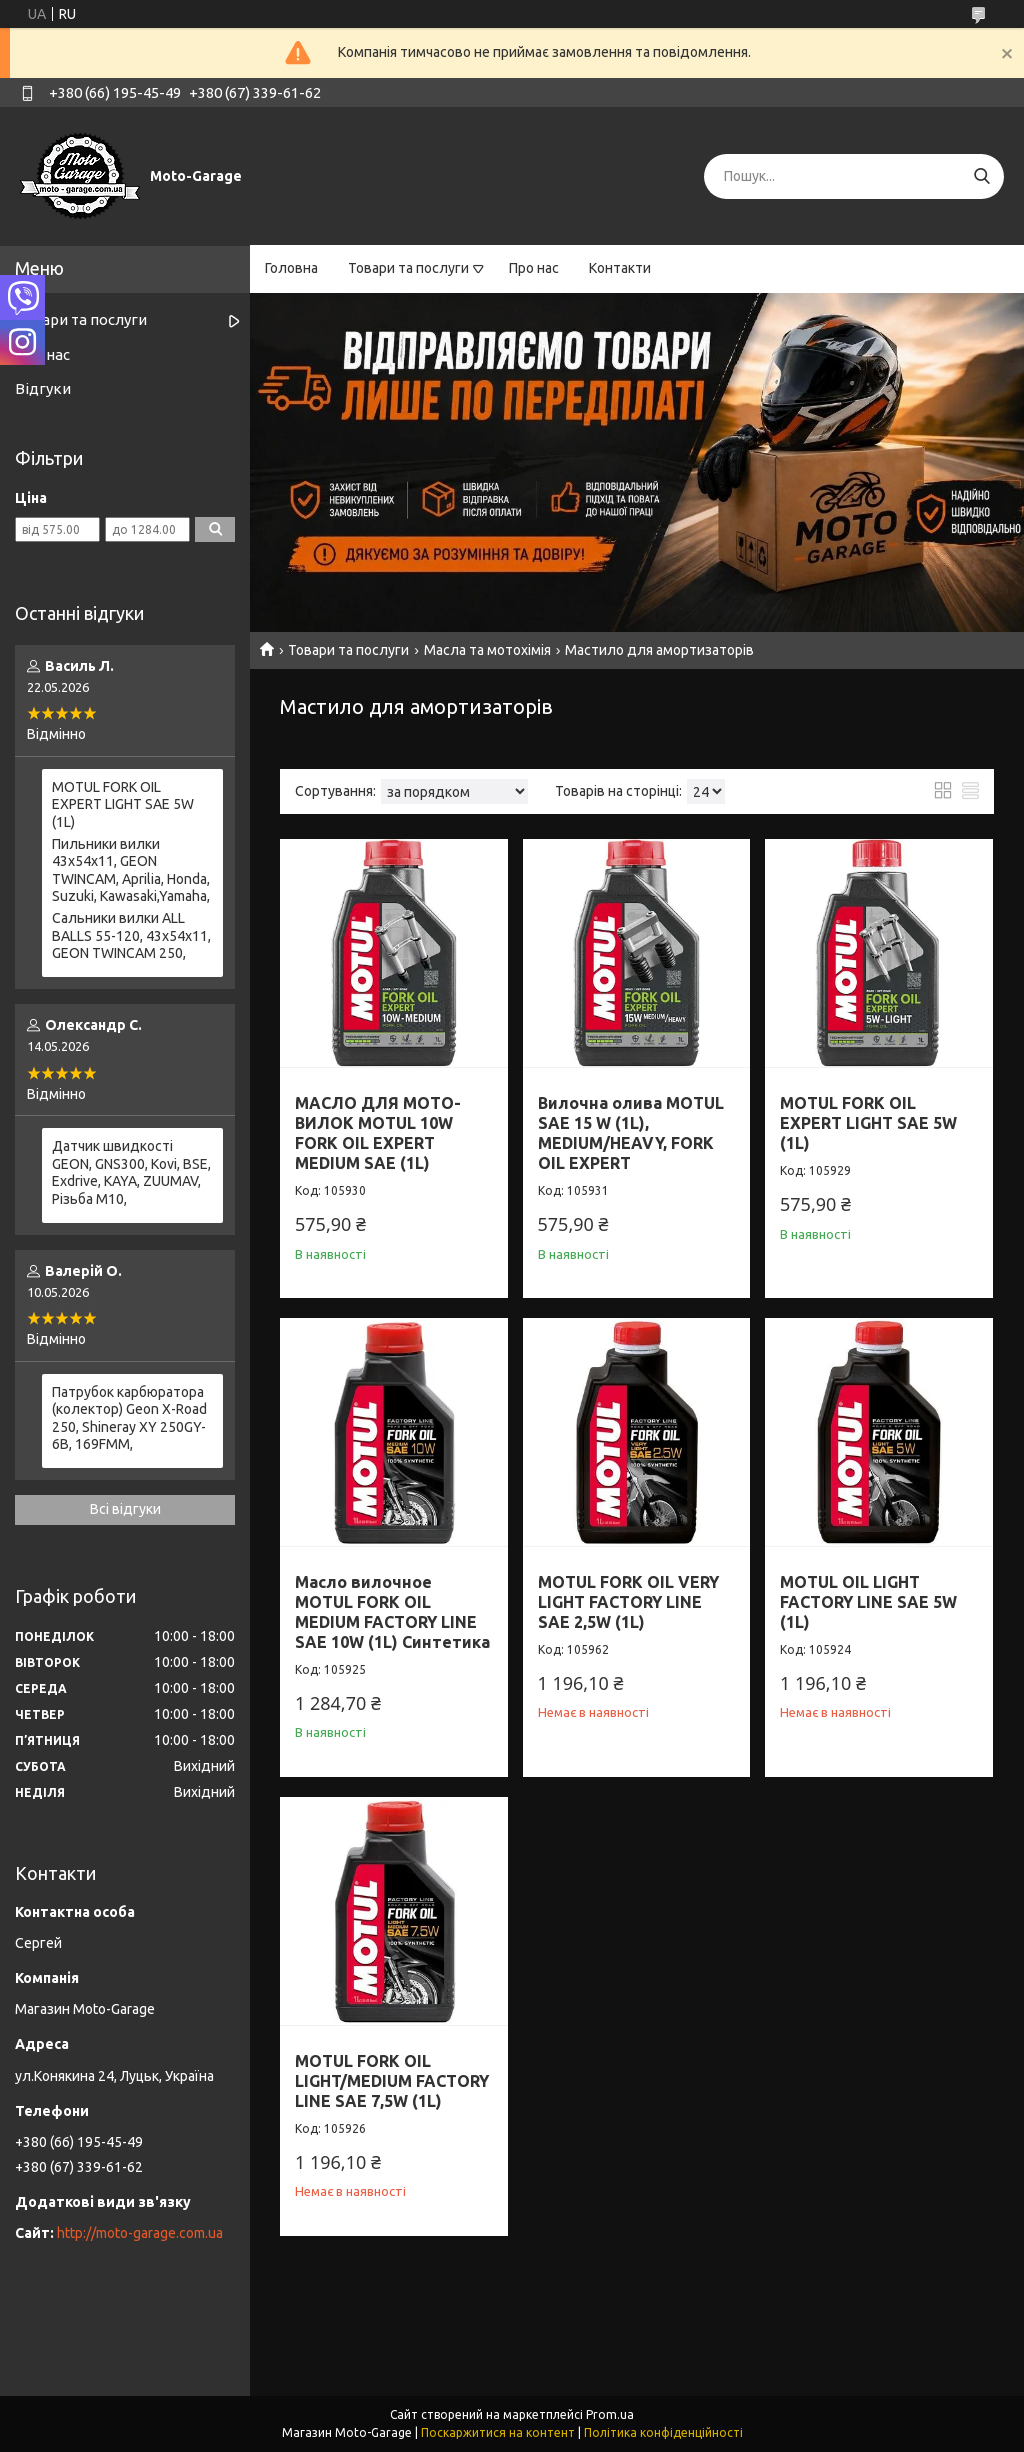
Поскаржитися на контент (498, 2432)
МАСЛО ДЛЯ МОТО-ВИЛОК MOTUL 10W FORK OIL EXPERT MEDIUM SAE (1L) (378, 1133)
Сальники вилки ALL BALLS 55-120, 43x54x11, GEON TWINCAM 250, (131, 935)
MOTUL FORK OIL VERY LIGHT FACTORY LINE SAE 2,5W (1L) (628, 1602)
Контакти (620, 268)
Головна (291, 268)
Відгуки (43, 388)
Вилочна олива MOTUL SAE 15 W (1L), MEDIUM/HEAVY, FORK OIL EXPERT (631, 1133)
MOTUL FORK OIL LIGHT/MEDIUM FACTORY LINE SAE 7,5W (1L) (392, 2081)
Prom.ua (610, 2414)
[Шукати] (981, 176)
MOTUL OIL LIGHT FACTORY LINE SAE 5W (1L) (868, 1602)
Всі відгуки (125, 1509)
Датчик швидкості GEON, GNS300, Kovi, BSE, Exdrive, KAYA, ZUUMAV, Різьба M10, (131, 1172)
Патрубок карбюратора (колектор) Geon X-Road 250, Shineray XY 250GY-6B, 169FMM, (129, 1418)
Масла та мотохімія (487, 650)
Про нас (534, 268)
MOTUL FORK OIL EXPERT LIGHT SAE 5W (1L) (868, 1123)
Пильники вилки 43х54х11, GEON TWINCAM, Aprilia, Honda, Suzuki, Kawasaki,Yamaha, (131, 870)
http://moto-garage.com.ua (140, 2233)
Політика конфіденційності (663, 2432)
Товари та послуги (408, 268)
